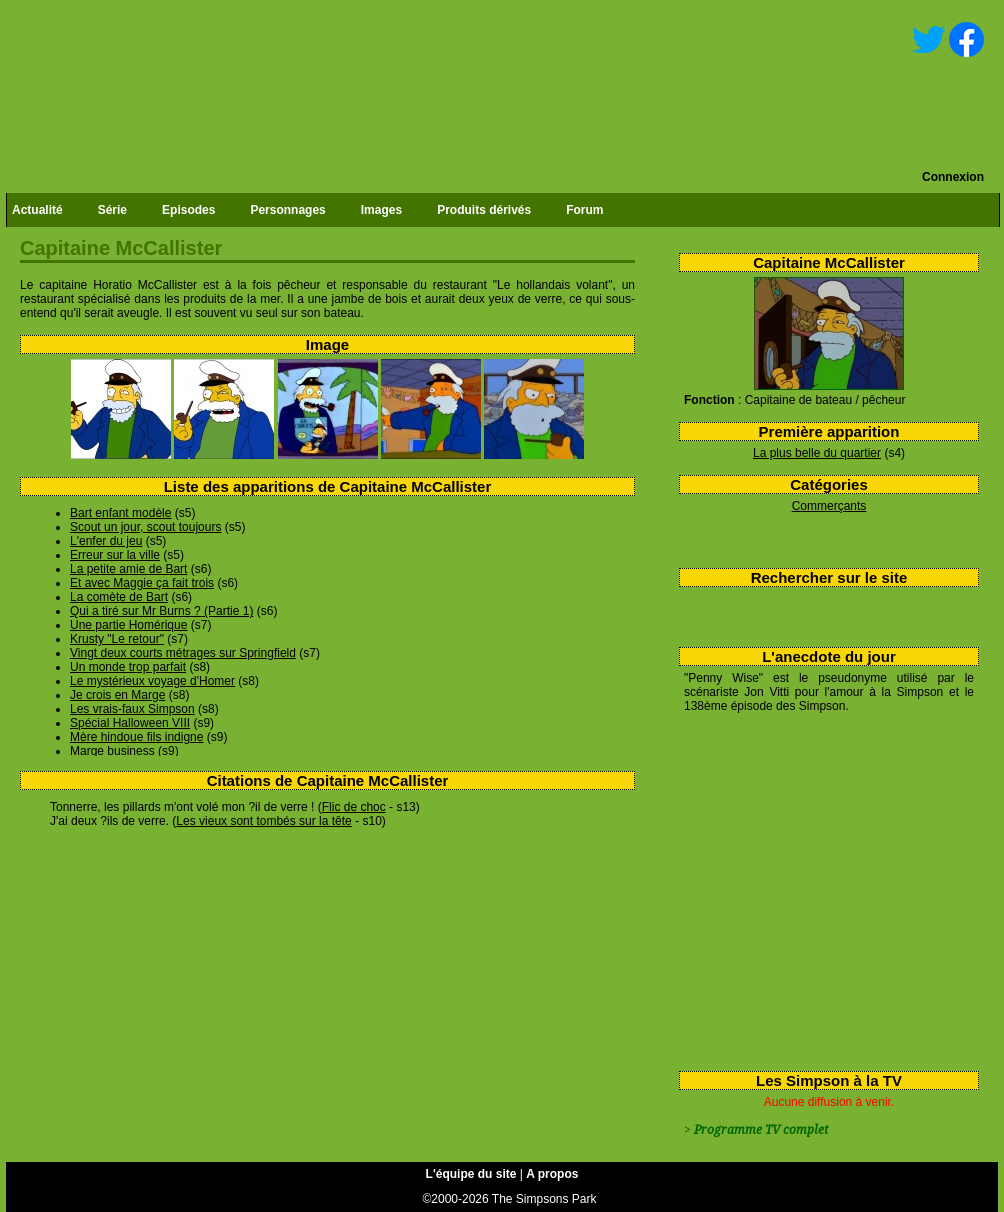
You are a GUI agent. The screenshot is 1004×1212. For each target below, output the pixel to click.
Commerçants (829, 506)
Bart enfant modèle (120, 513)
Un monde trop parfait (128, 667)
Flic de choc (354, 807)
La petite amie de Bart (128, 569)
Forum (584, 210)
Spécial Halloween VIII (130, 723)
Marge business (112, 751)
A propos (552, 1174)
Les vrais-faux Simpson (132, 709)
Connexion (953, 177)
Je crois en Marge (117, 695)
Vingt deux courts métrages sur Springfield (183, 653)
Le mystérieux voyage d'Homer (152, 681)
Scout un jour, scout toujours (145, 527)
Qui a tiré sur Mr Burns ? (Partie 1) (161, 611)
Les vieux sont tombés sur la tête (263, 821)
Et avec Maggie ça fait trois (142, 583)
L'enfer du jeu (106, 541)
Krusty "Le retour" (117, 639)
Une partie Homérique (128, 625)
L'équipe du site (471, 1174)
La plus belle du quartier (817, 453)
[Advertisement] (821, 888)
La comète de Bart (119, 597)
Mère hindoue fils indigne (136, 737)
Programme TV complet (761, 1130)
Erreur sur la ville (115, 555)
